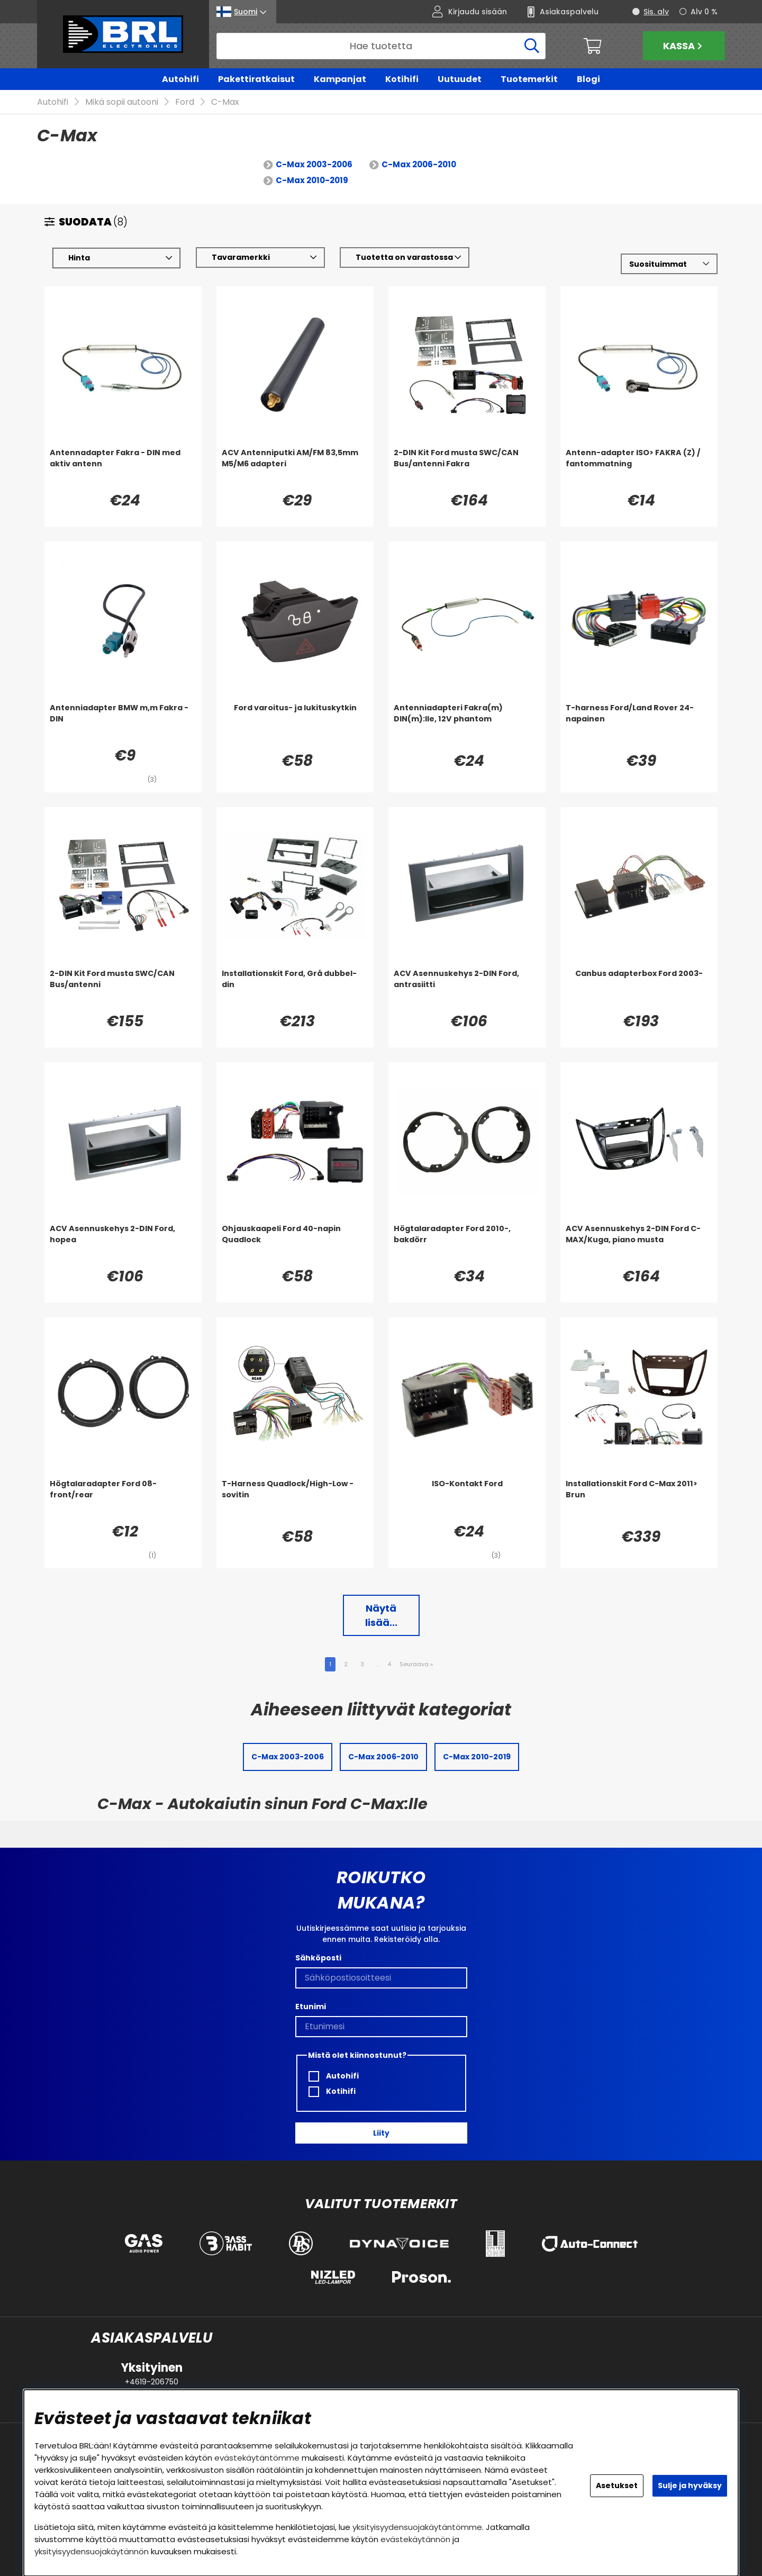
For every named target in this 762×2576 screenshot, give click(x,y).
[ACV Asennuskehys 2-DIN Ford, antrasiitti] (467, 990)
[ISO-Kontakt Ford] (467, 1500)
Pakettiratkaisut (256, 79)
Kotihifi (402, 79)
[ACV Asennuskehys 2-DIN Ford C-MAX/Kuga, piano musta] (639, 1245)
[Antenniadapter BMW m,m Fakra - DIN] (123, 724)
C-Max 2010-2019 (312, 180)
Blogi (588, 79)
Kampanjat (340, 79)
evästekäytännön (415, 2539)
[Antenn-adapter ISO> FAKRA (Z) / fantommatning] (639, 469)
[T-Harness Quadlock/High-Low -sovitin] (295, 1500)
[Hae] (381, 46)
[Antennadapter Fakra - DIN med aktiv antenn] (123, 469)
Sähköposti (318, 1958)
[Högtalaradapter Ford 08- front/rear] (123, 1500)
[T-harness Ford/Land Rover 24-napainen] (639, 724)
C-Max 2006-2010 (419, 164)
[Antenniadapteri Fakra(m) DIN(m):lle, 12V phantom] (467, 724)
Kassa (684, 45)
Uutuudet (460, 79)
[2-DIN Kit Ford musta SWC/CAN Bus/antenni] (123, 990)
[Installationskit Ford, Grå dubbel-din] (295, 990)
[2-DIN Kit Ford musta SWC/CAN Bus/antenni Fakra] (467, 469)
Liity (381, 2133)
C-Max (225, 102)
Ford (184, 102)
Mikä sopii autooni (121, 102)
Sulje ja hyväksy (690, 2485)
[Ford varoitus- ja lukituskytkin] (295, 724)
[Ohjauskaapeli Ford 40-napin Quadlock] (295, 1245)
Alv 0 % (704, 11)
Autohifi (180, 79)
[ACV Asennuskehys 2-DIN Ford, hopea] (123, 1245)
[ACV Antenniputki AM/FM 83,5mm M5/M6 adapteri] (295, 469)
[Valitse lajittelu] (669, 264)
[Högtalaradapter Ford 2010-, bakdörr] (467, 1245)
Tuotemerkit (529, 79)
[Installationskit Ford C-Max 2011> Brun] (639, 1500)
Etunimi (310, 2006)
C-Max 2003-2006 (314, 164)
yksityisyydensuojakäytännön (91, 2551)
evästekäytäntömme (257, 2457)
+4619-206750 (151, 2381)
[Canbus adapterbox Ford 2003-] (639, 990)
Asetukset (617, 2485)
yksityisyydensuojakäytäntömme (417, 2527)
